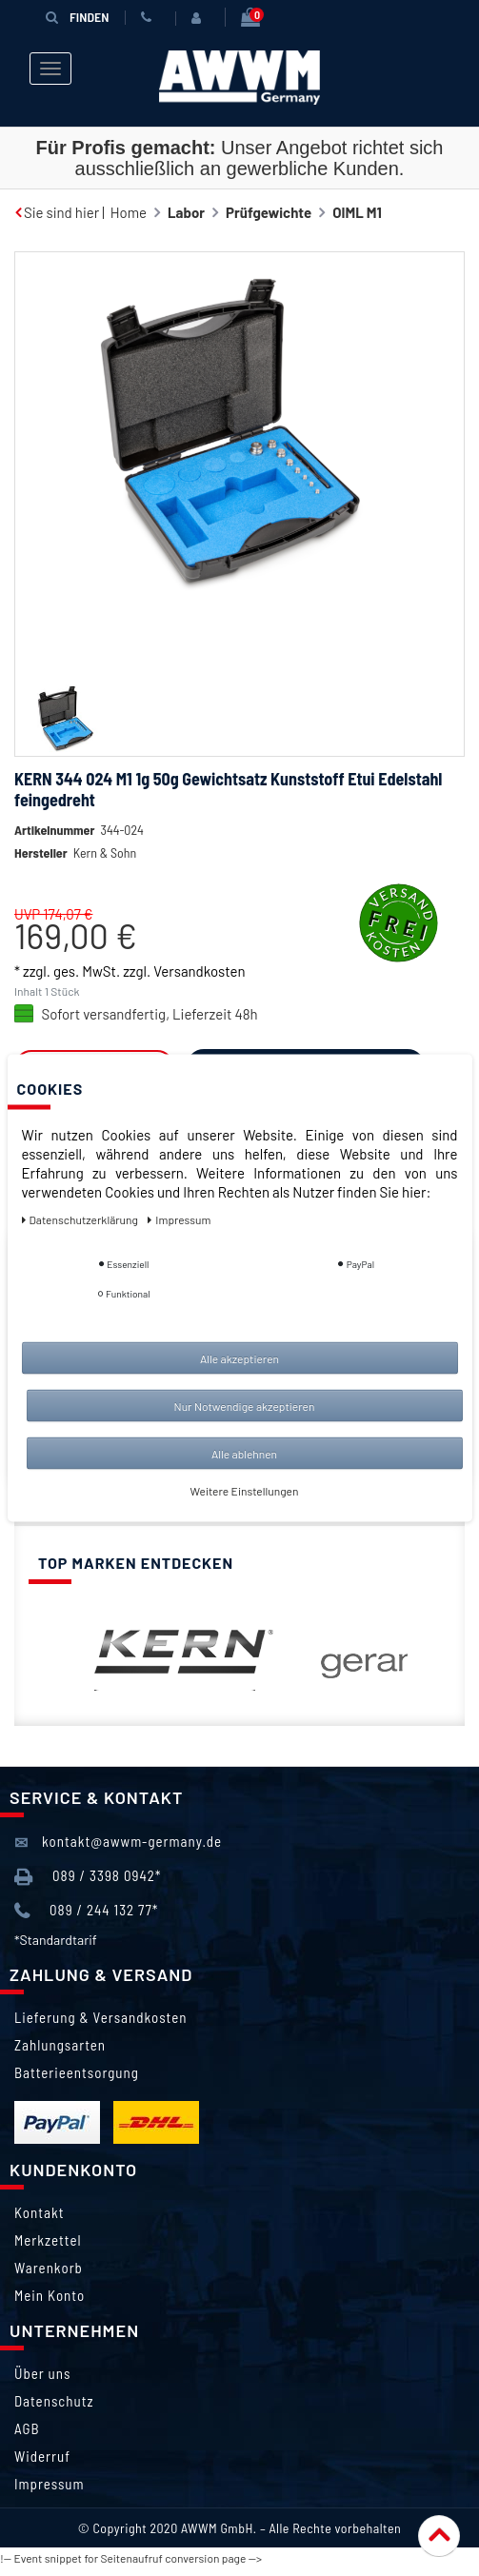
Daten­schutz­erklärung (81, 1219)
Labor (186, 212)
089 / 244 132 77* (86, 1911)
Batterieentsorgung (76, 2072)
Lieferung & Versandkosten (101, 2017)
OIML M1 (357, 212)
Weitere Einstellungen (244, 1490)
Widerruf (42, 2456)
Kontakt (39, 2212)
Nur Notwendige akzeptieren (244, 1406)
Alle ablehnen (244, 1453)
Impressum (49, 2483)
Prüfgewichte (268, 212)
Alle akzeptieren (239, 1358)
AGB (27, 2428)
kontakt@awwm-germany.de (118, 1843)
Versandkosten (199, 971)
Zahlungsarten (60, 2044)
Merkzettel (48, 2240)
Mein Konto (49, 2295)
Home (129, 212)
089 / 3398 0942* (87, 1877)
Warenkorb (48, 2267)
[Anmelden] (200, 18)
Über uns (42, 2373)
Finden (77, 17)
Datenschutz (53, 2400)
